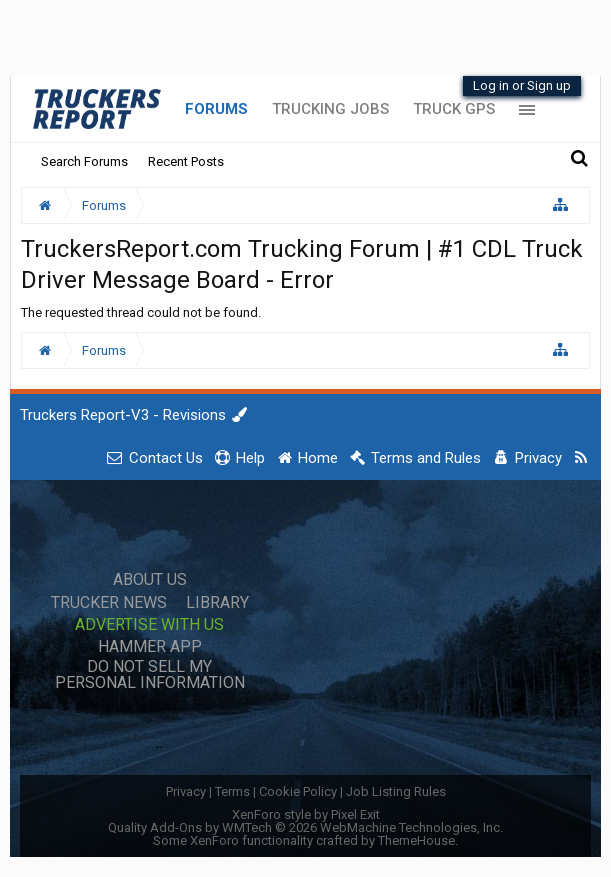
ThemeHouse (416, 840)
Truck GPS (454, 109)
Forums (216, 109)
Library (217, 603)
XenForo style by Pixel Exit (306, 814)
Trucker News (109, 603)
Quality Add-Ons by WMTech (305, 827)
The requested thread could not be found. (141, 312)
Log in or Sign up (522, 85)
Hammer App (150, 647)
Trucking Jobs (330, 109)
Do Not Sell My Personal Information (150, 675)
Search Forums (84, 161)
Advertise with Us (149, 625)
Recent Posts (186, 161)
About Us (150, 580)
